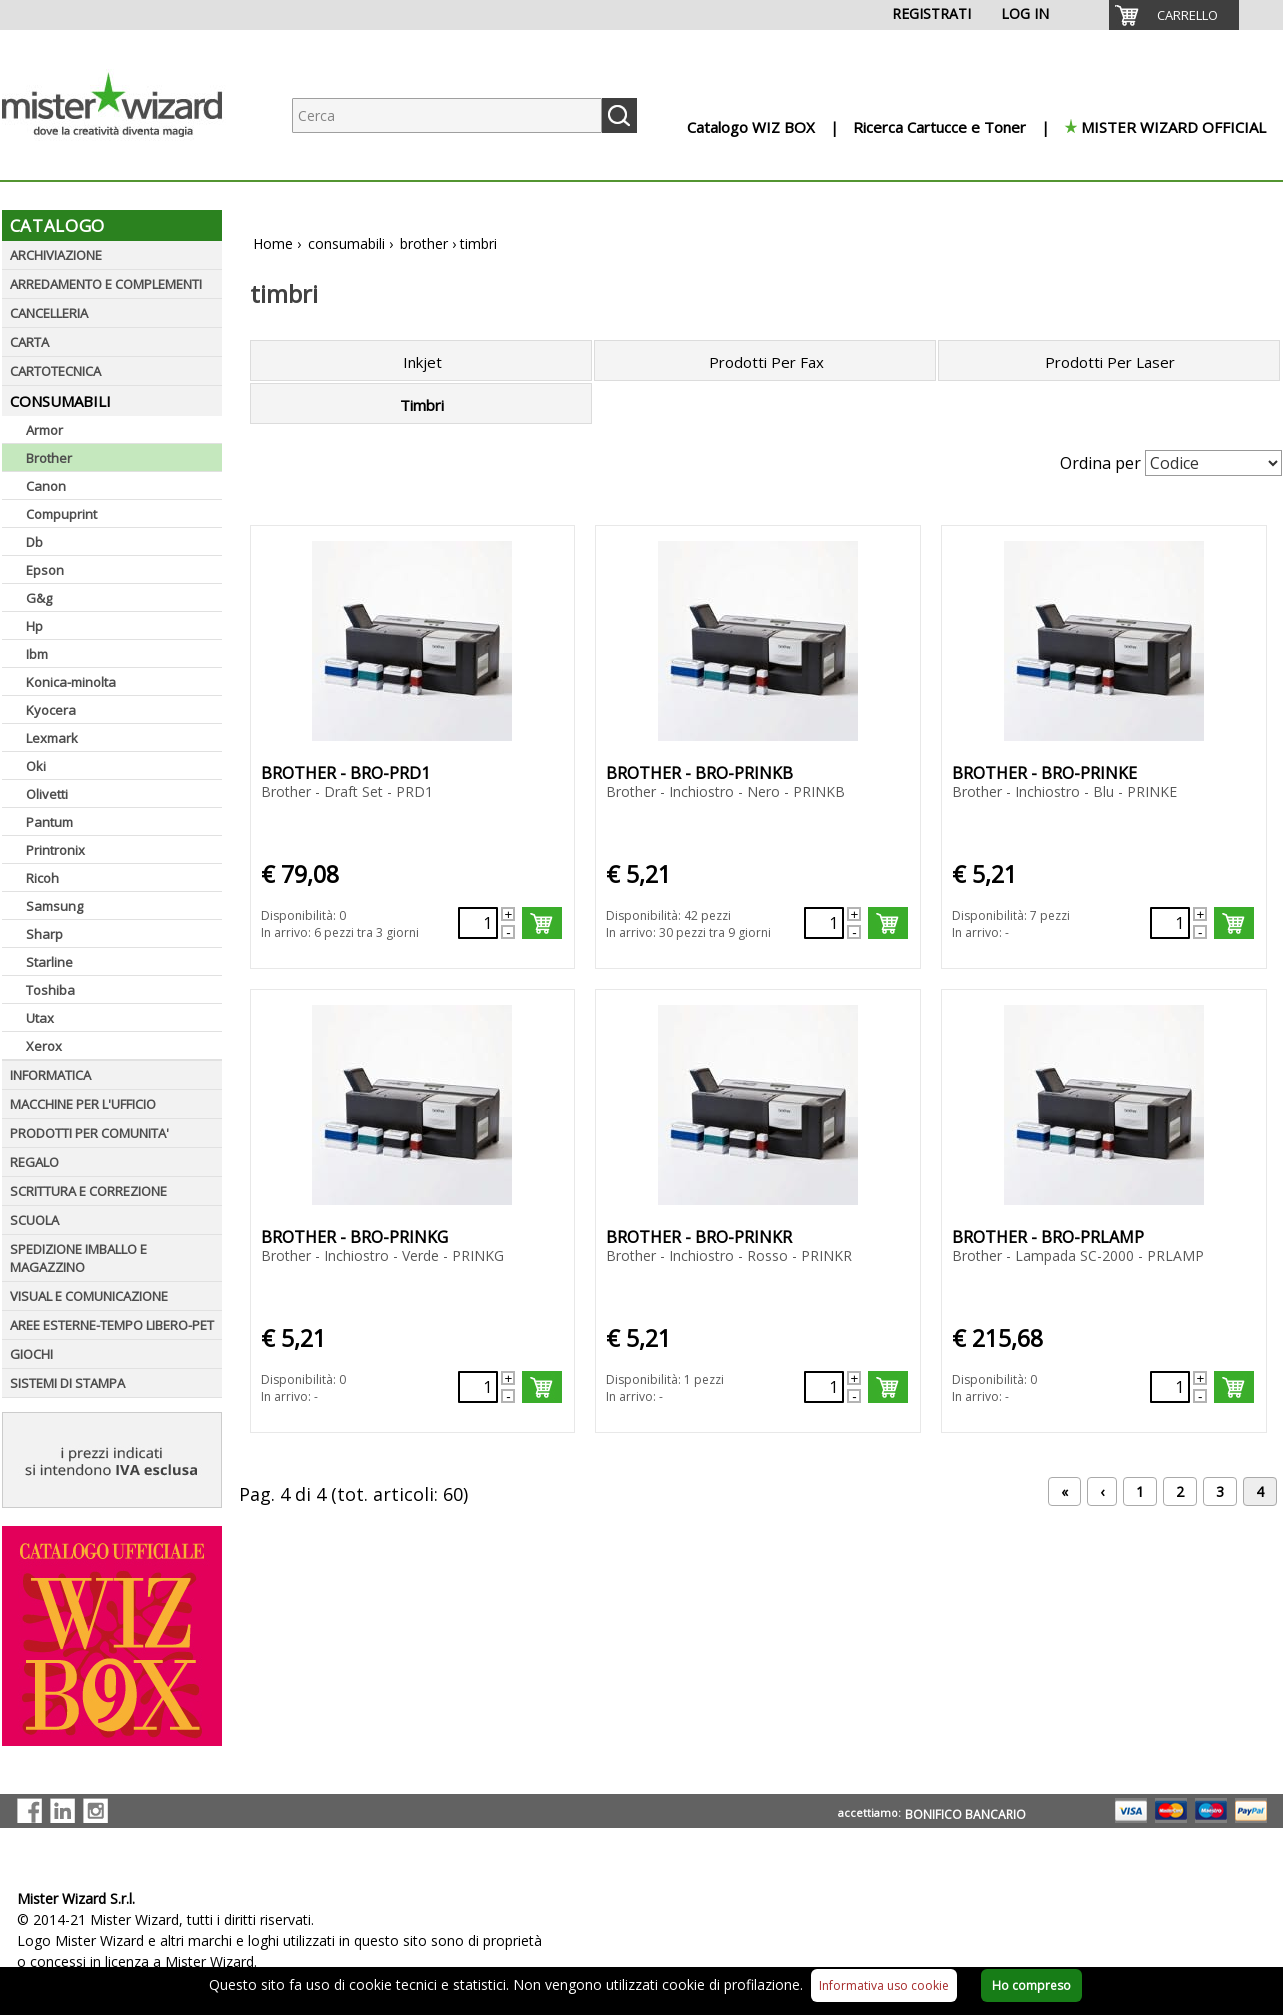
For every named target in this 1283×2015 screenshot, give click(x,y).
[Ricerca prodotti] (447, 115)
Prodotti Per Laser (1110, 362)
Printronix (55, 850)
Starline (49, 962)
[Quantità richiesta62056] (478, 1387)
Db (34, 542)
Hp (34, 626)
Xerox (44, 1046)
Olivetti (47, 794)
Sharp (44, 934)
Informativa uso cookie (884, 1985)
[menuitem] (1174, 15)
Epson (45, 570)
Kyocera (51, 710)
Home (273, 243)
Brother (49, 458)
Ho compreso (1031, 1985)
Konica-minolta (71, 682)
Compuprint (61, 514)
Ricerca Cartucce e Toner (939, 127)
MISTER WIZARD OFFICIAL (1173, 127)
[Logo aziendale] (127, 160)
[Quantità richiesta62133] (478, 923)
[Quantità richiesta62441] (824, 1387)
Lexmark (52, 738)
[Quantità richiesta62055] (1170, 923)
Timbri (422, 405)
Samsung (54, 906)
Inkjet (422, 362)
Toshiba (50, 990)
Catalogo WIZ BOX (751, 127)
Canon (46, 486)
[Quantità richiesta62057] (1170, 1387)
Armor (44, 430)
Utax (40, 1018)
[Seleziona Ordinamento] (1213, 463)
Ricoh (42, 878)
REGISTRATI (931, 13)
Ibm (37, 654)
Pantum (49, 822)
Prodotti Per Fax (766, 362)
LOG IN (1025, 13)
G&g (39, 598)
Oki (36, 766)
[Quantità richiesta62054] (824, 923)
